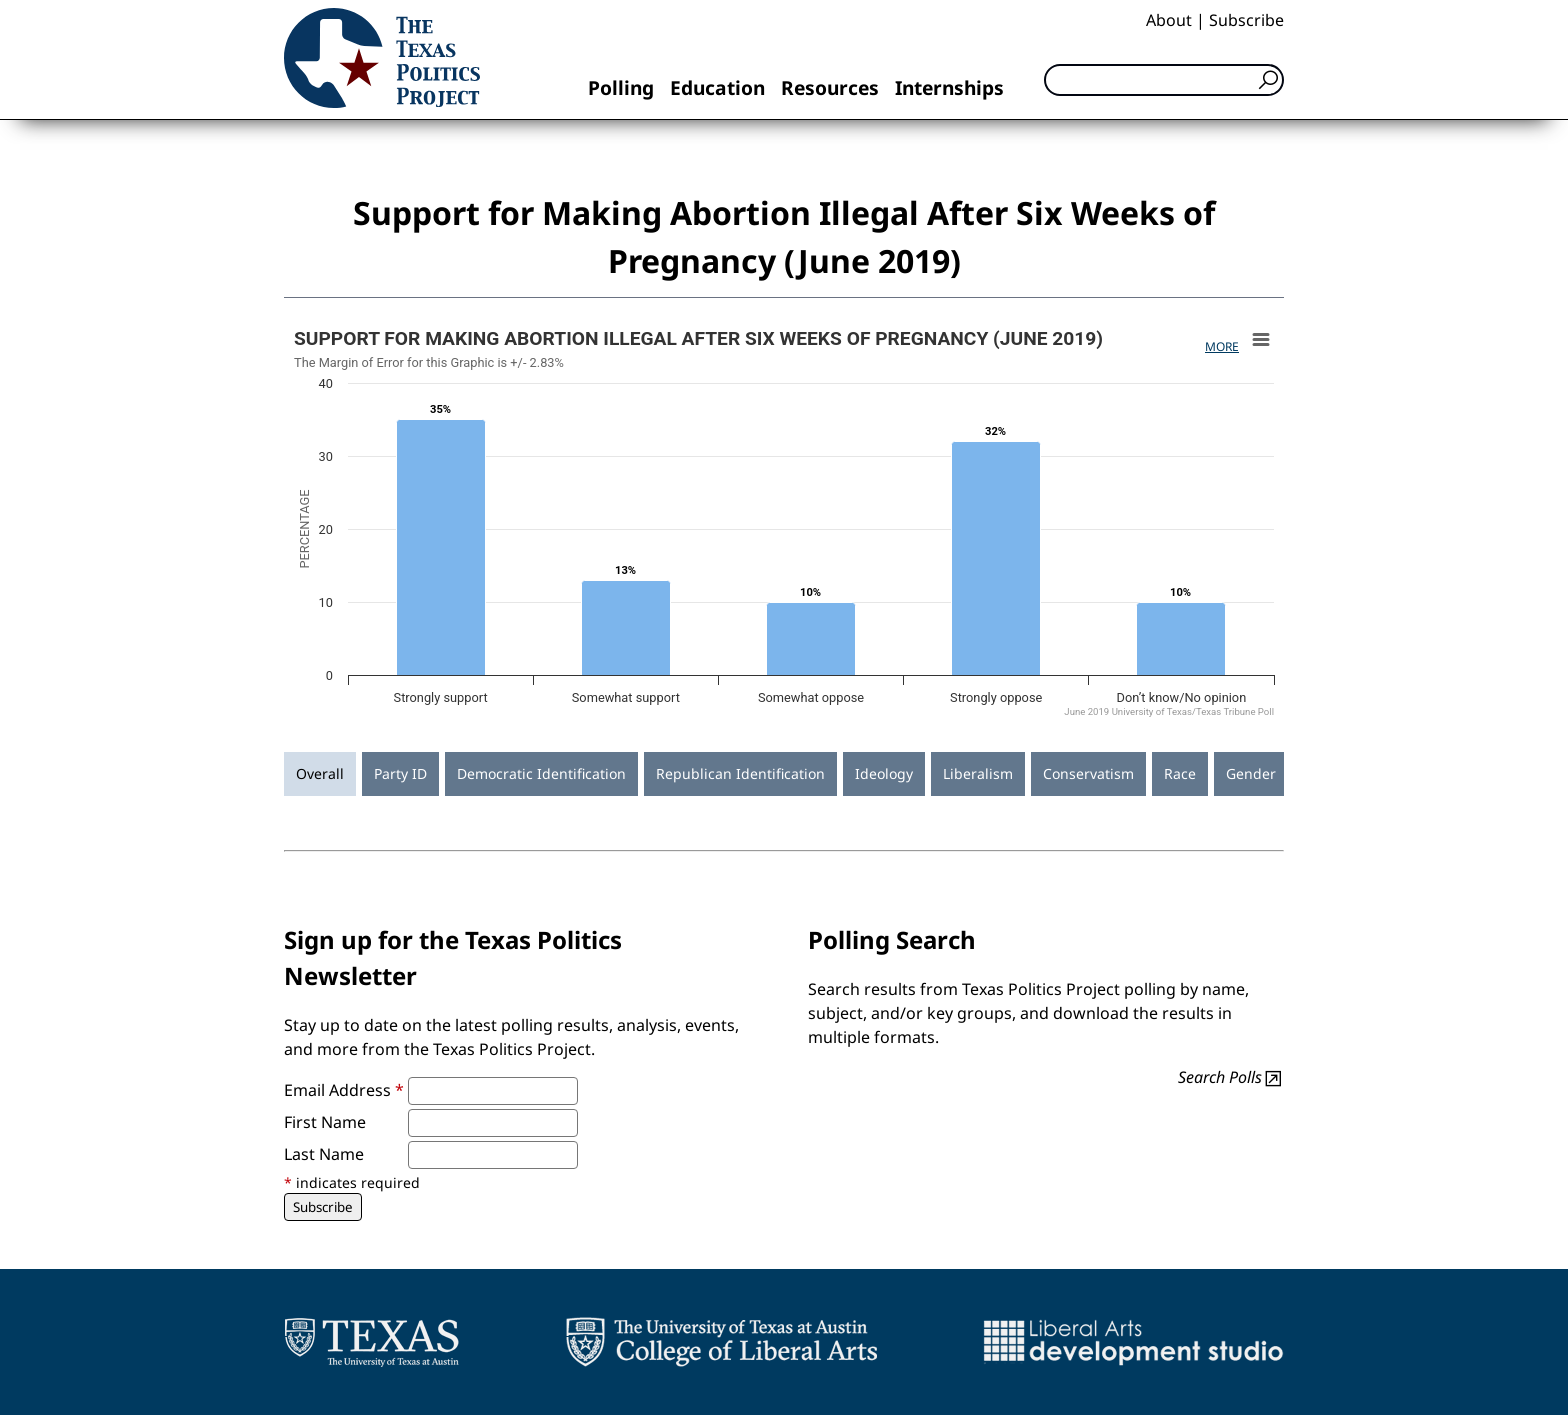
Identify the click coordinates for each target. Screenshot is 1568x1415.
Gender (1251, 773)
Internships (949, 87)
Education (717, 87)
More (1222, 346)
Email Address (344, 1090)
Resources (830, 87)
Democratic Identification (541, 773)
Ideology (884, 773)
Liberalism (978, 773)
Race (1180, 773)
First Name (325, 1122)
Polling (621, 87)
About (1169, 20)
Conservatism (1088, 773)
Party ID (400, 773)
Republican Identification (740, 773)
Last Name (324, 1154)
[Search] (1164, 80)
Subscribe (1246, 20)
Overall (320, 773)
